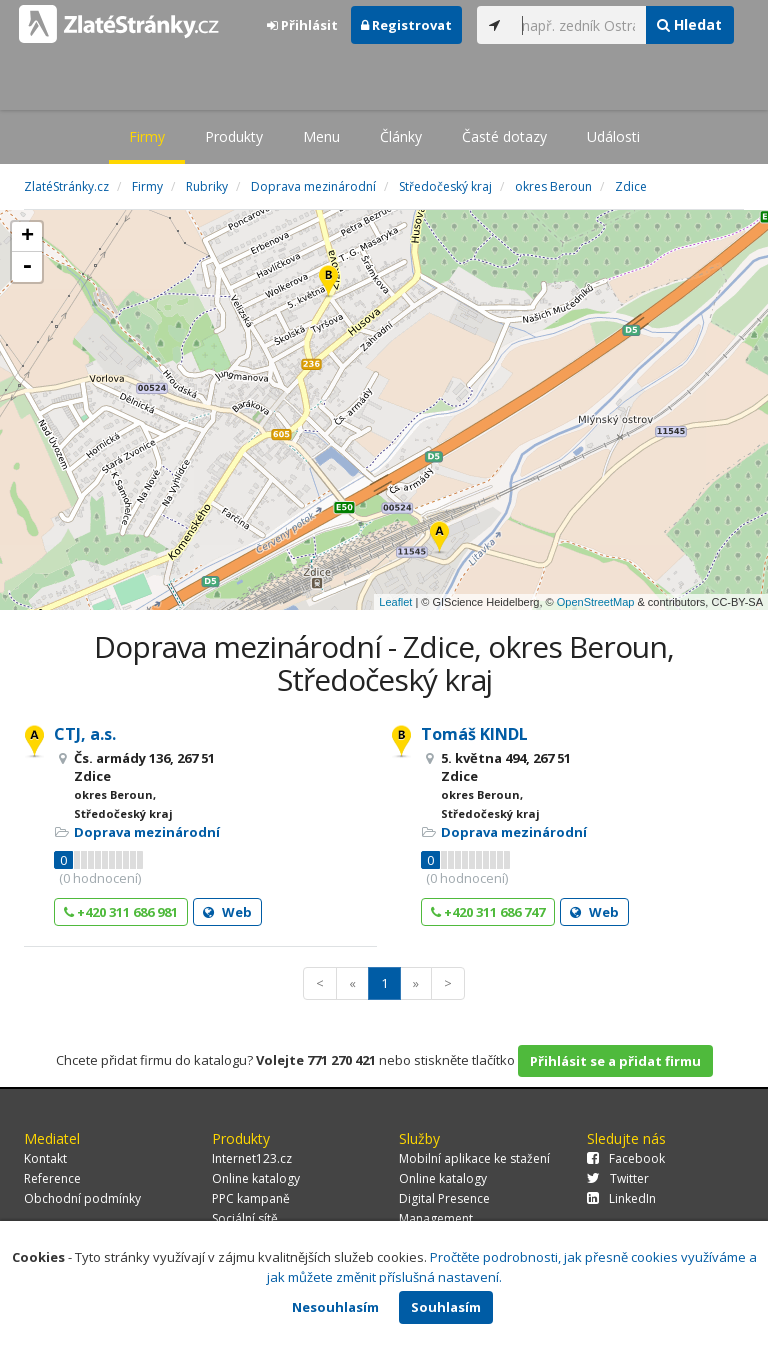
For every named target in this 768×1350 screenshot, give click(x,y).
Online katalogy (256, 1178)
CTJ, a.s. (85, 734)
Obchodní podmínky (82, 1198)
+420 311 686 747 (488, 912)
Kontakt (45, 1158)
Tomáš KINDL (474, 734)
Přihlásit (302, 25)
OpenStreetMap (596, 602)
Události (613, 136)
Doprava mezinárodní (147, 832)
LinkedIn (621, 1198)
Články (401, 136)
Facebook (626, 1158)
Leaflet (395, 602)
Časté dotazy (504, 136)
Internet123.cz (252, 1158)
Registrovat (406, 25)
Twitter (618, 1178)
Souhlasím (446, 1307)
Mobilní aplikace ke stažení (474, 1158)
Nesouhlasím (335, 1307)
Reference (52, 1178)
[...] (579, 25)
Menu (321, 136)
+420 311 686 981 (121, 912)
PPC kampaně (251, 1198)
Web (227, 912)
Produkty (234, 136)
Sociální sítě (245, 1218)
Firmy (147, 136)
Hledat (689, 24)
